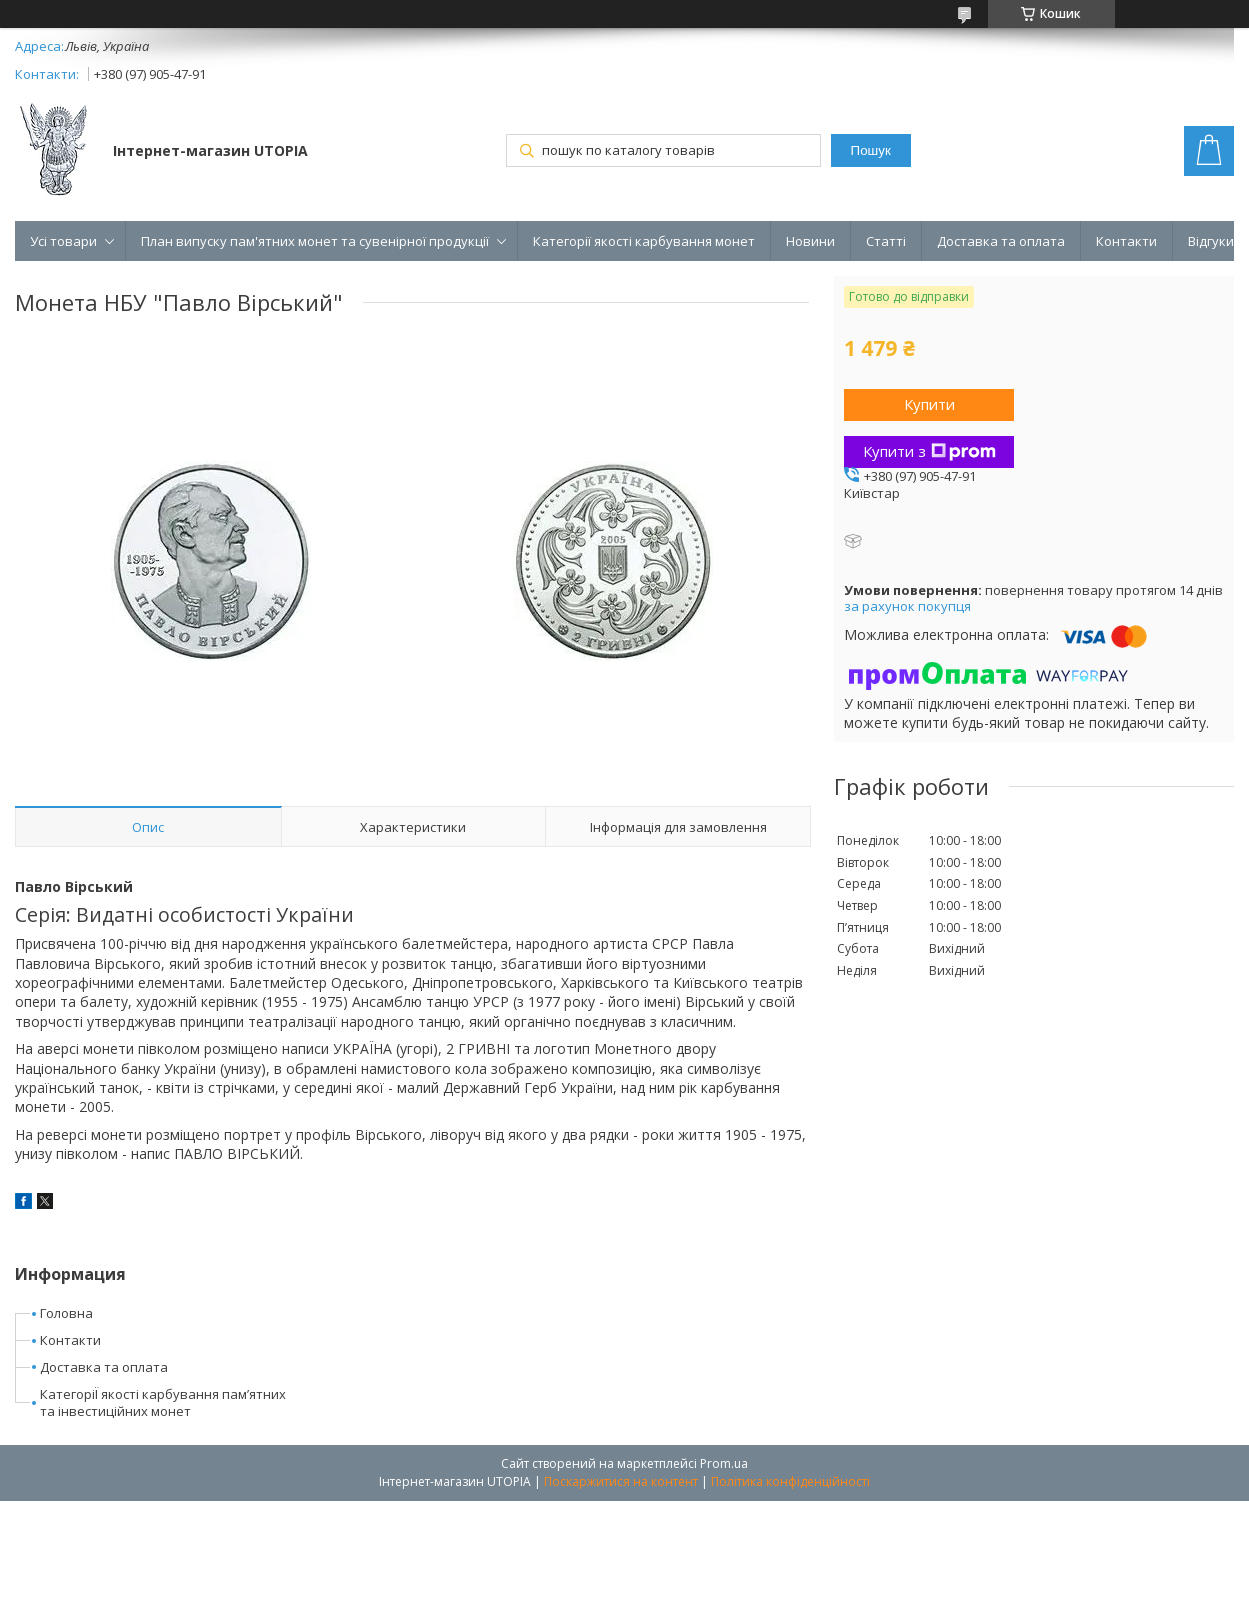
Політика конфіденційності (790, 1481)
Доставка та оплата (1001, 241)
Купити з (929, 451)
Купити (929, 404)
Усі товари (63, 241)
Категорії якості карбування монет (644, 241)
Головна (66, 1313)
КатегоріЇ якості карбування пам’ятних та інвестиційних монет (163, 1402)
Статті (886, 241)
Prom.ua (724, 1463)
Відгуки (1211, 241)
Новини (810, 241)
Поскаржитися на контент (621, 1481)
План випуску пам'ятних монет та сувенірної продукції (315, 241)
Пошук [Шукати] (871, 150)
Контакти (1126, 241)
